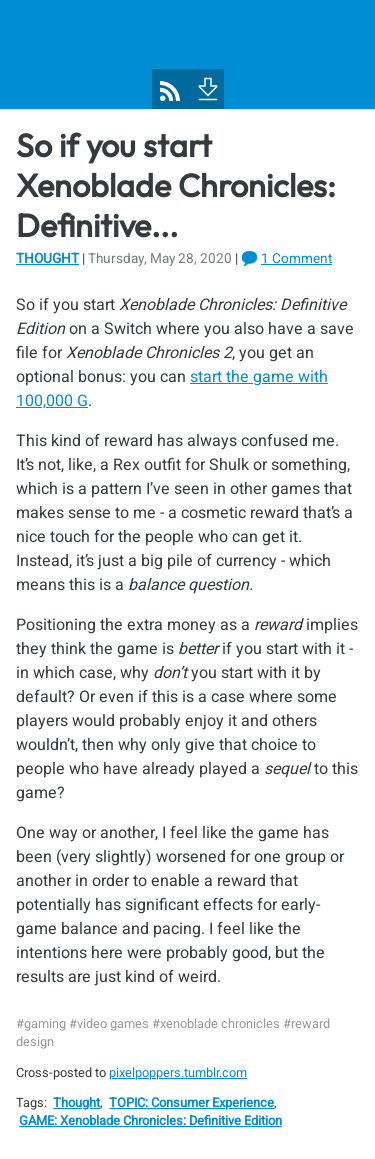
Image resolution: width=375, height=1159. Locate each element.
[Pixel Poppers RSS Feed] (170, 91)
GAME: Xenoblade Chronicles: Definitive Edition (150, 1121)
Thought (47, 259)
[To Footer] (206, 87)
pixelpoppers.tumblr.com (178, 1073)
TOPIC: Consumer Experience (191, 1103)
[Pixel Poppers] (187, 54)
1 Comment (296, 259)
